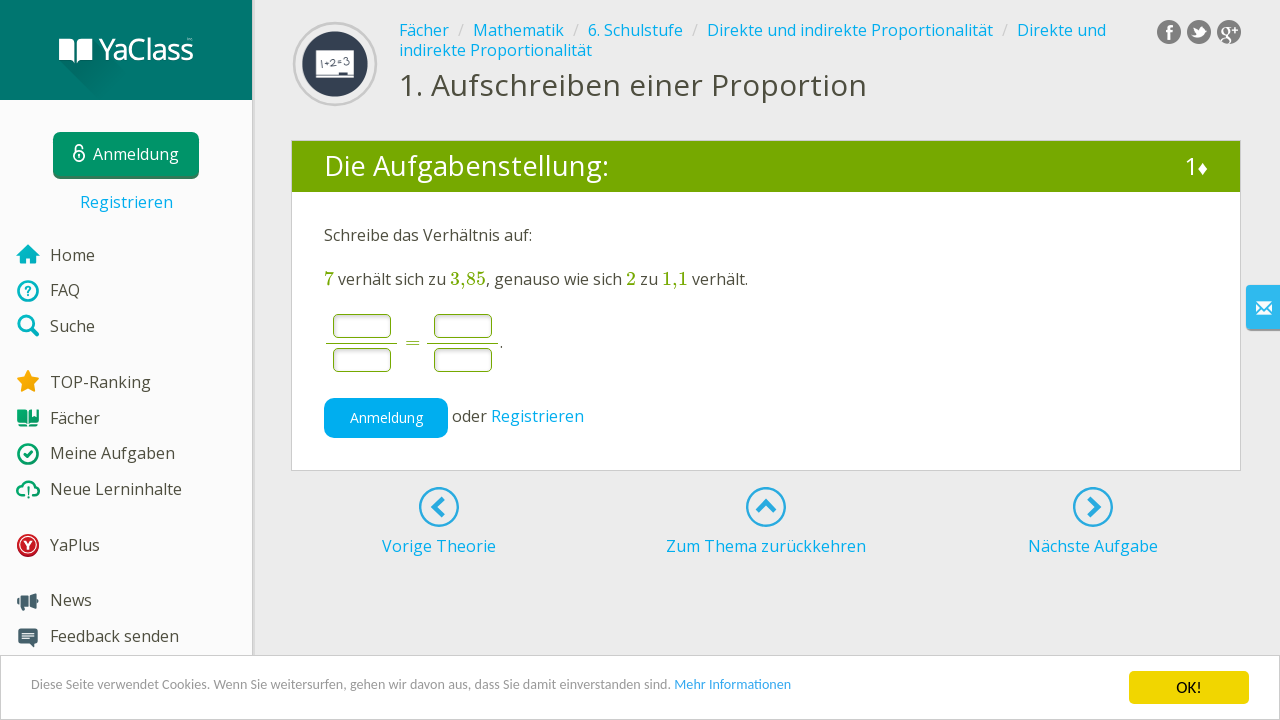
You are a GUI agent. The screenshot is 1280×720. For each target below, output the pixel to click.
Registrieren (126, 202)
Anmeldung (386, 417)
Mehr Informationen (876, 689)
